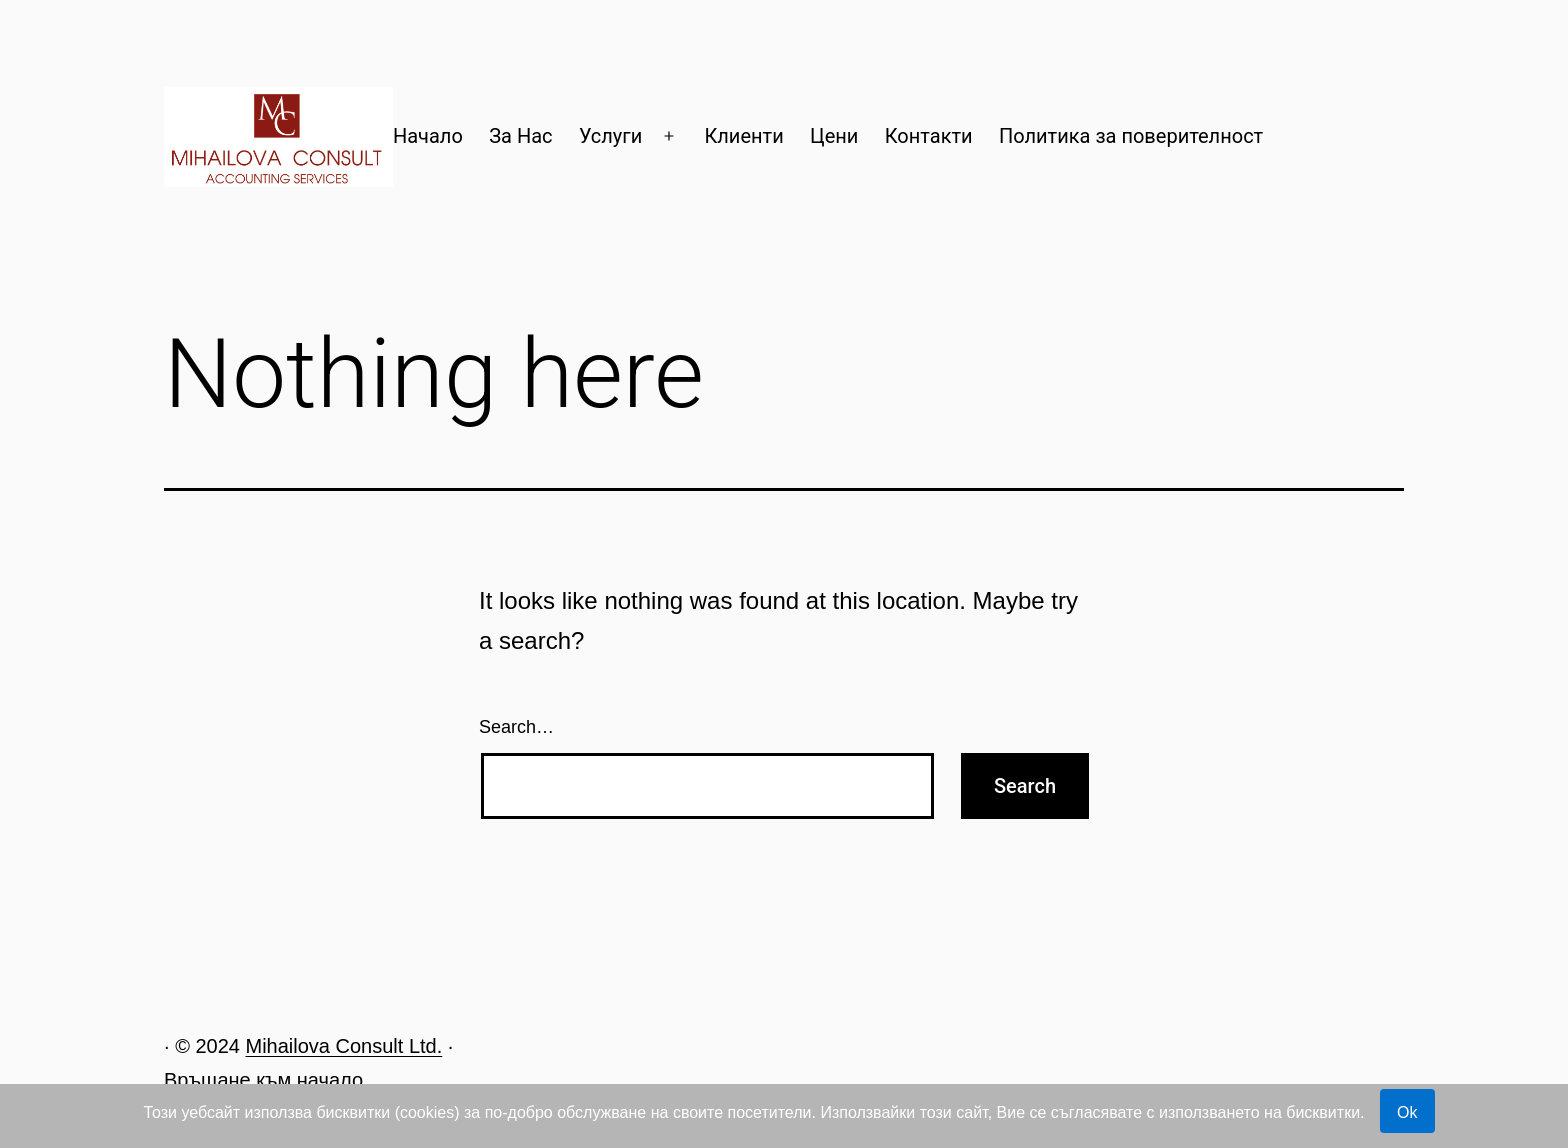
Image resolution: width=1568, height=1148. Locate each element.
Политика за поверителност (1131, 136)
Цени (834, 136)
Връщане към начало (263, 1080)
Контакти (929, 136)
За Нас (520, 136)
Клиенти (743, 136)
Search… (516, 727)
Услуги (610, 136)
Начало (428, 136)
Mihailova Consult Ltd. (343, 1046)
